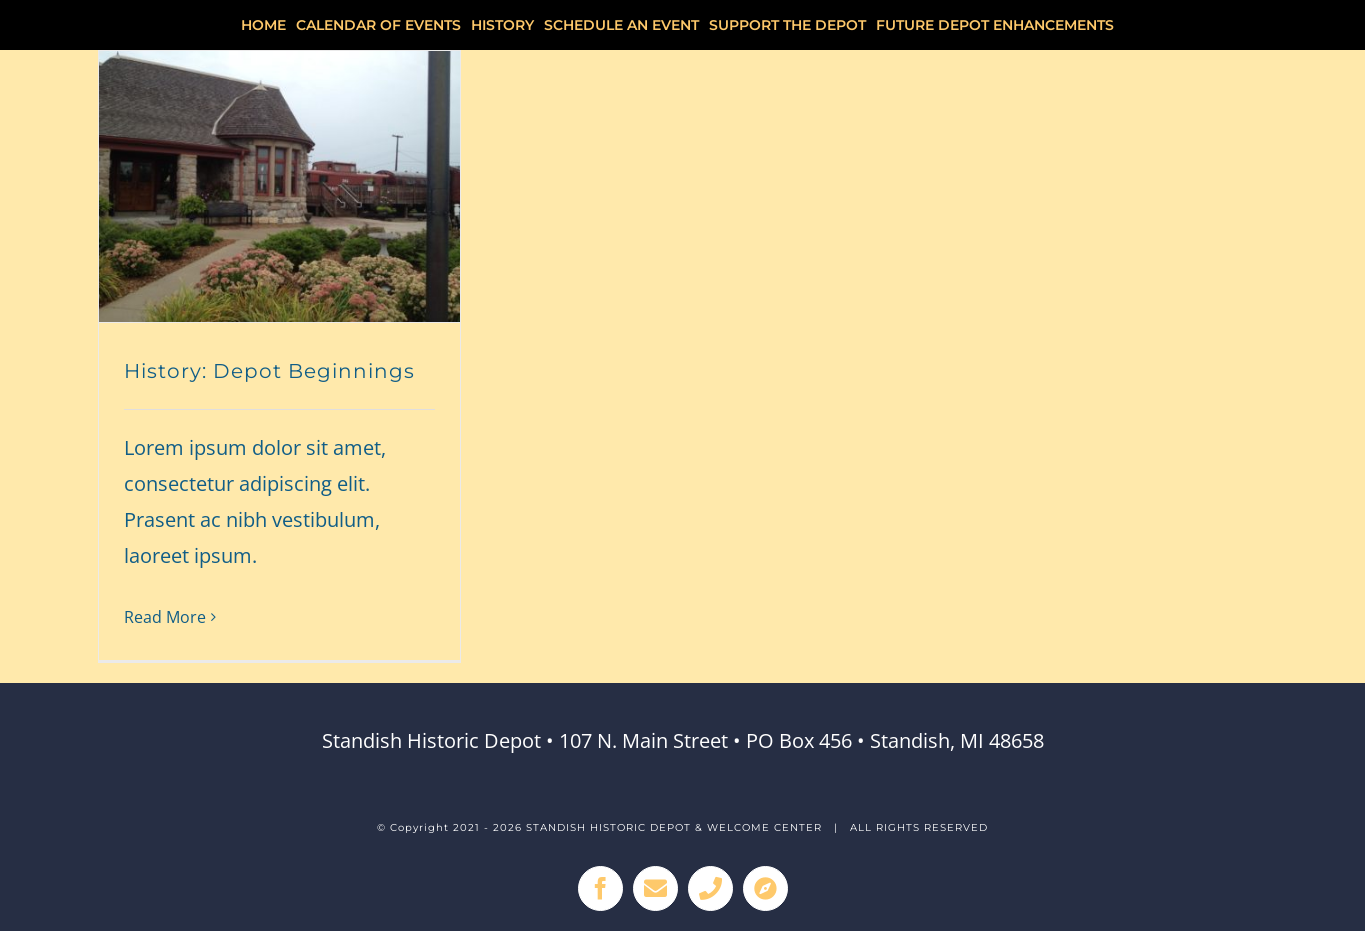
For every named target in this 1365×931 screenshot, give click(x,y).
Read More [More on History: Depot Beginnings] (165, 617)
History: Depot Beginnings (269, 371)
